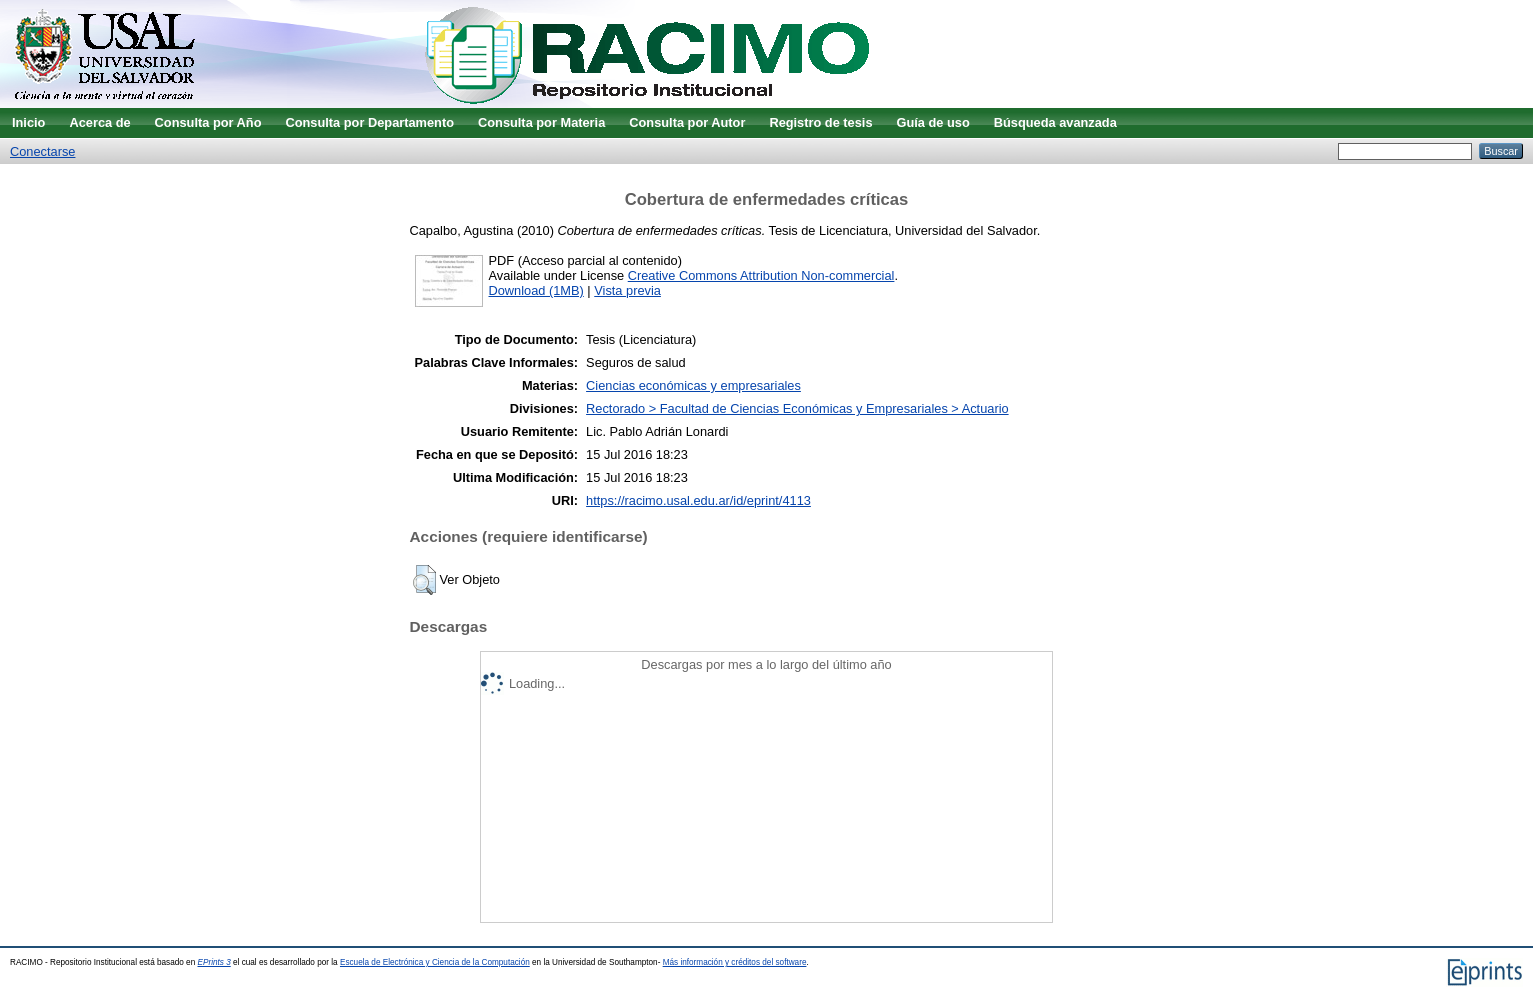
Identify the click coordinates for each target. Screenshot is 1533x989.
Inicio (28, 122)
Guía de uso (933, 122)
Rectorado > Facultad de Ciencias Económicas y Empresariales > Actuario (797, 408)
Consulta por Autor (687, 122)
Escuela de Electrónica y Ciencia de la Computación (435, 962)
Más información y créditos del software (735, 962)
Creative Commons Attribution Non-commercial (761, 275)
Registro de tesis (820, 122)
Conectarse (42, 151)
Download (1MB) (536, 290)
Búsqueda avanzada (1055, 122)
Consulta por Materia (541, 122)
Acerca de (99, 122)
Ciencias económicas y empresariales (693, 385)
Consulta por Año (208, 122)
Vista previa (627, 290)
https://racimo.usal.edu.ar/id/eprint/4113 (698, 500)
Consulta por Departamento (369, 122)
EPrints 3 (214, 962)
